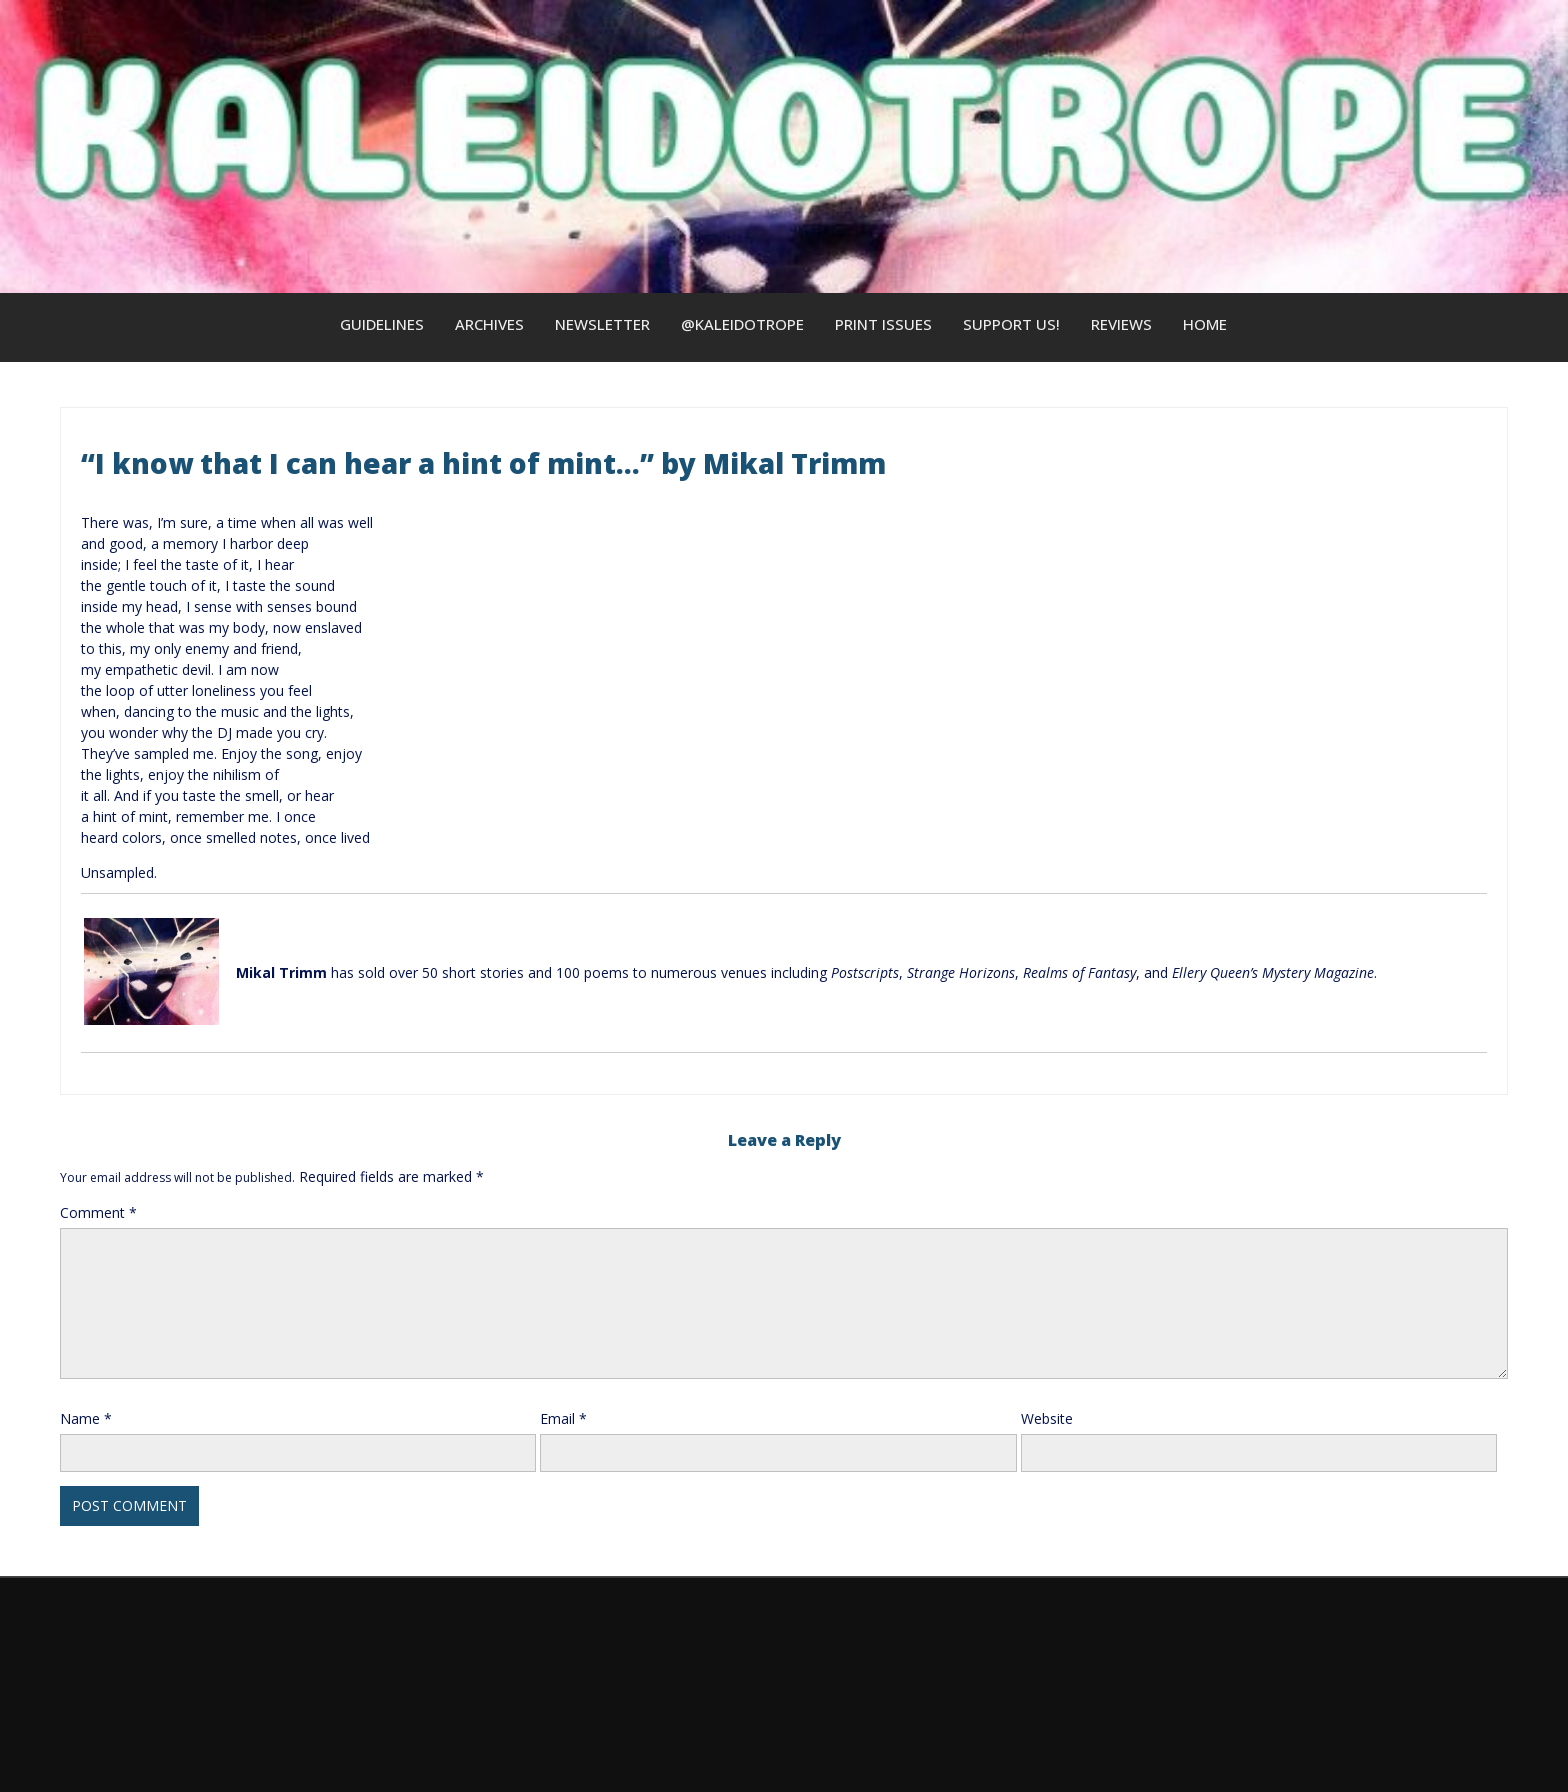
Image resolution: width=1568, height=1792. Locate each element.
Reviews (1121, 324)
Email (563, 1418)
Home (1205, 324)
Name (86, 1418)
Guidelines (382, 324)
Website (1047, 1418)
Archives (489, 324)
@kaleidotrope (742, 324)
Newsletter (602, 324)
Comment (98, 1212)
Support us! (1011, 324)
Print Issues (883, 324)
